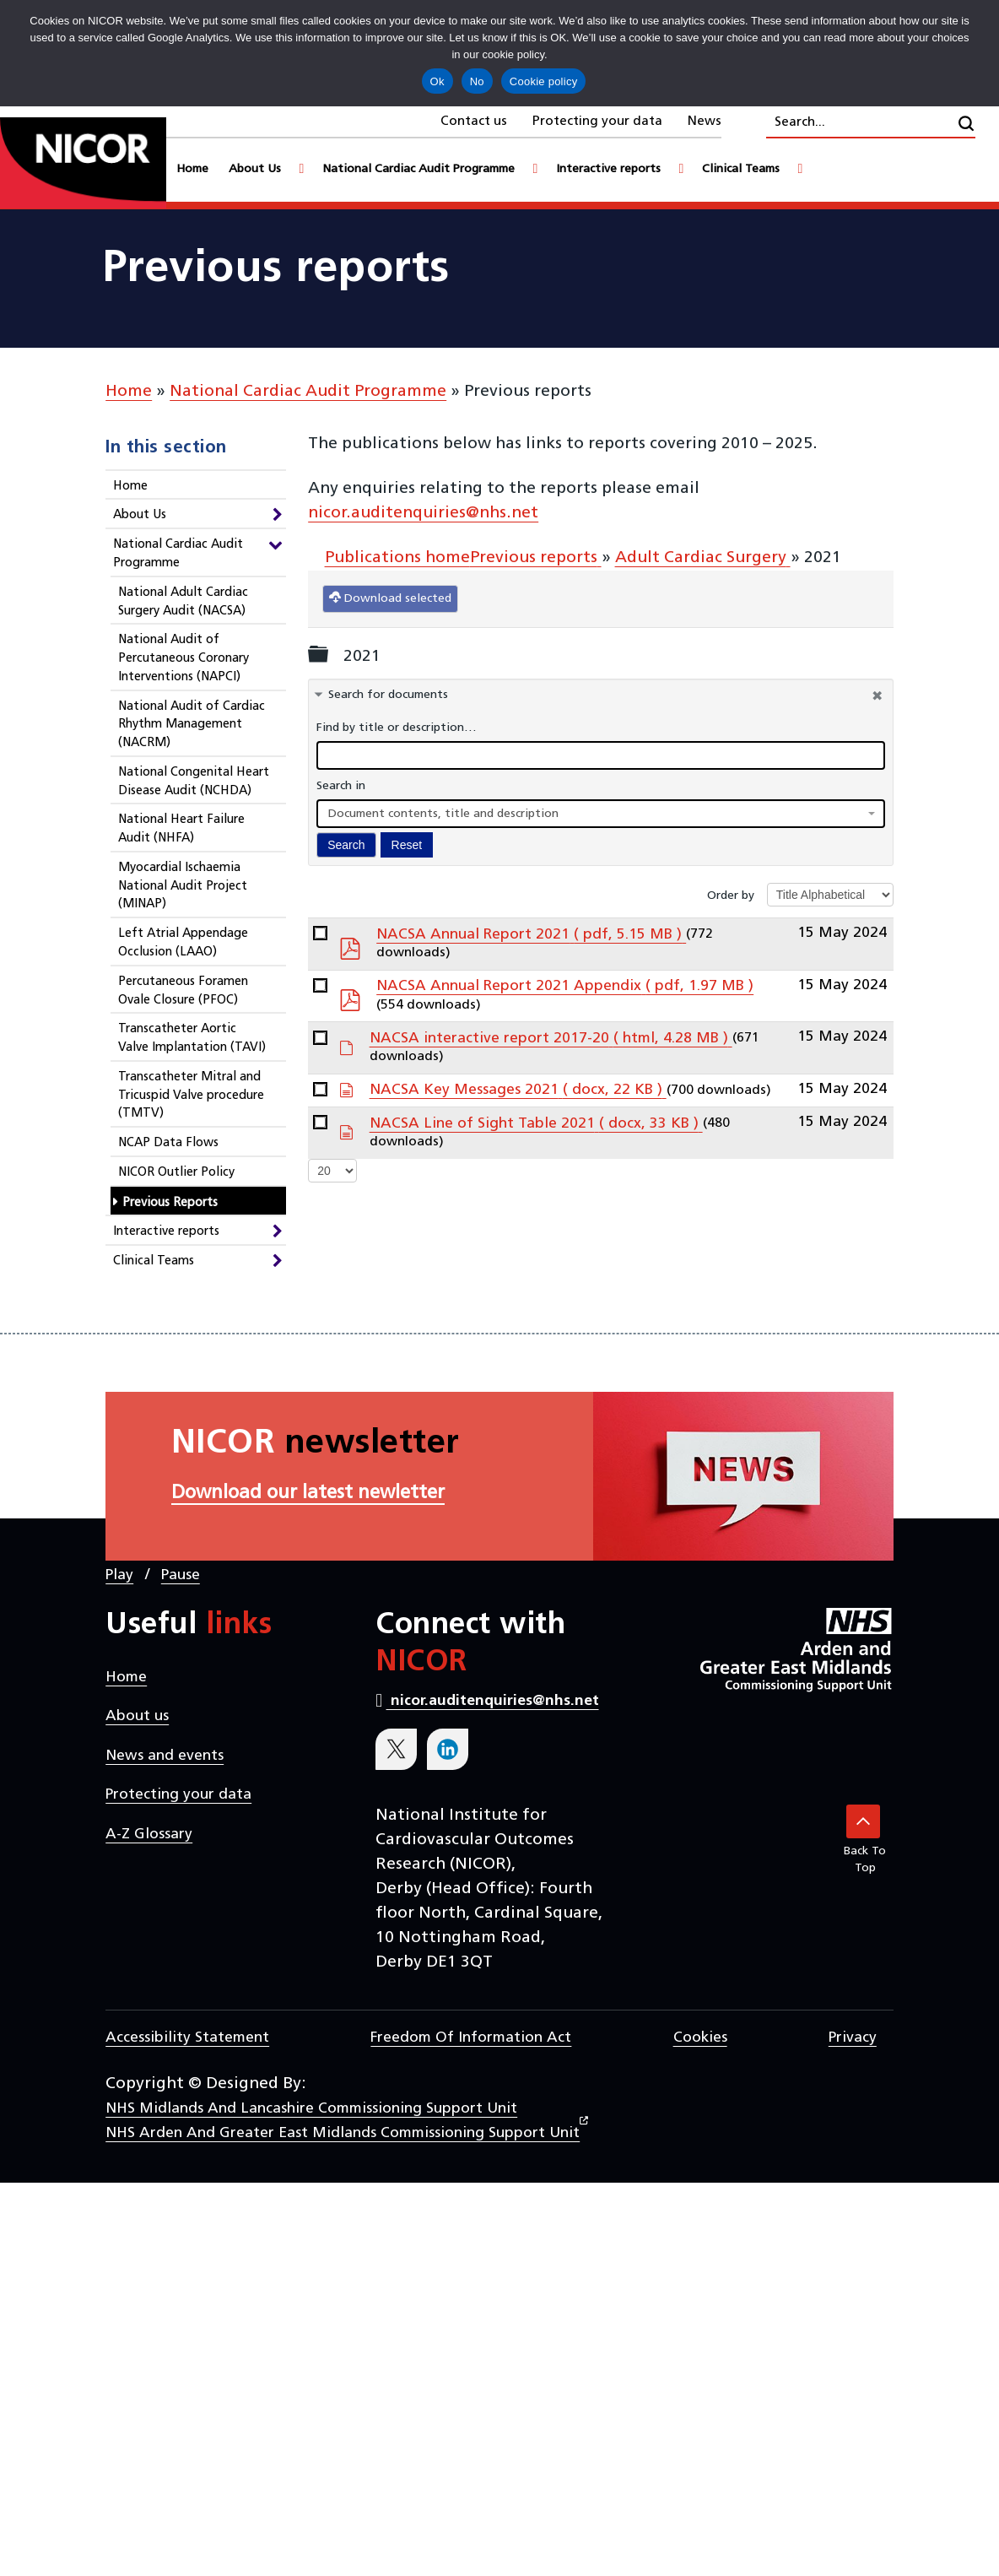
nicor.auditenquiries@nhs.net (423, 513)
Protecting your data (597, 121)
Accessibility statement (187, 2038)
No (477, 81)
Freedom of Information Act (470, 2038)
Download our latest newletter (308, 1493)
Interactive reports (166, 1232)
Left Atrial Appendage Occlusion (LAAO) (183, 943)
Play (119, 1575)
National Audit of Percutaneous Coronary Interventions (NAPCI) (183, 659)
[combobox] (600, 813)
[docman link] (320, 933)
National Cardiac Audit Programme (308, 391)
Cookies (700, 2038)
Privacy (853, 2038)
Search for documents (388, 695)
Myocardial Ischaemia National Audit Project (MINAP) (182, 887)
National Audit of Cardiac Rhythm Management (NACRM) (191, 725)
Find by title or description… (396, 728)
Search (345, 845)
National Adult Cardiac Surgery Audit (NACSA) (183, 602)
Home (128, 391)
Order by (730, 896)
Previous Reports (170, 1203)
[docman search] (600, 755)
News (704, 121)
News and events (164, 1756)
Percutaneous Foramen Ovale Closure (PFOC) (183, 991)
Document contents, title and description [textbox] (443, 814)
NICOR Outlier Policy (176, 1172)
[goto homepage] (83, 162)
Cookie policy (544, 81)
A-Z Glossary (148, 1834)
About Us (139, 515)
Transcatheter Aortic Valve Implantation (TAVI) (192, 1038)
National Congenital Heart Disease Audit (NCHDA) (193, 782)
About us (137, 1716)
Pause (180, 1575)
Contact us (473, 121)
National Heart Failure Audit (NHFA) (181, 829)
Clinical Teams (153, 1261)
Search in (340, 786)
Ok (437, 81)
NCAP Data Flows (168, 1143)
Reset (407, 845)
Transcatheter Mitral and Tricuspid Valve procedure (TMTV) (191, 1096)
